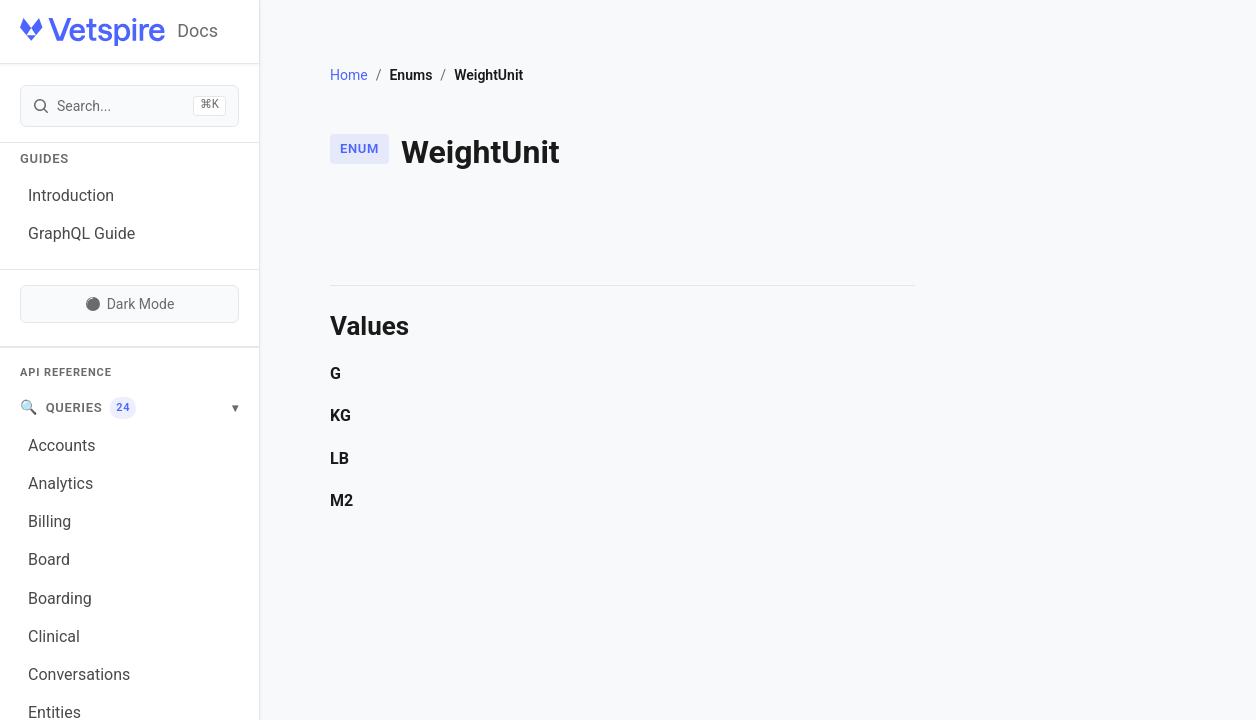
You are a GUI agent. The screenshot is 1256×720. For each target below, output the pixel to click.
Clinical (54, 636)
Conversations (79, 674)
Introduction (71, 195)
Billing (49, 521)
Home (349, 75)
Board (49, 559)
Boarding (60, 598)
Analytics (60, 483)
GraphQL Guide (81, 233)
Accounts (61, 445)
